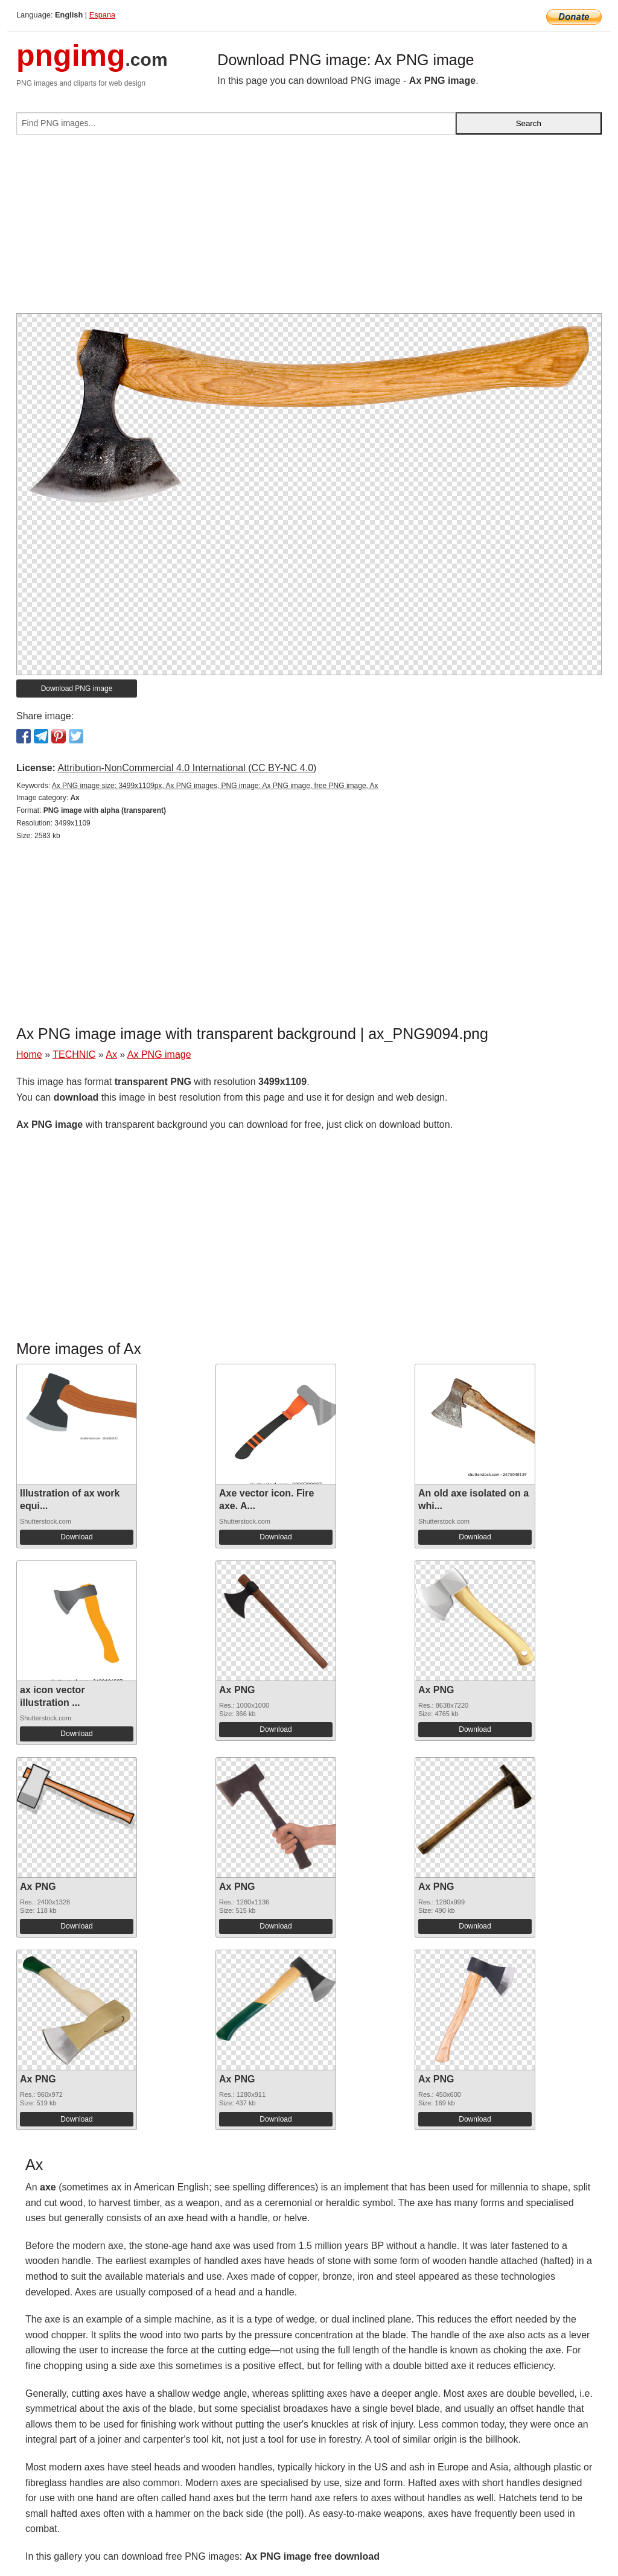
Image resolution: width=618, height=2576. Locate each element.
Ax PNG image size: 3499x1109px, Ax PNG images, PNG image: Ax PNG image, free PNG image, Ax (215, 785)
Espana (102, 14)
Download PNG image (77, 688)
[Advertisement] (309, 228)
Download (76, 1537)
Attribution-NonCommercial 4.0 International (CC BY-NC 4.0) (186, 768)
